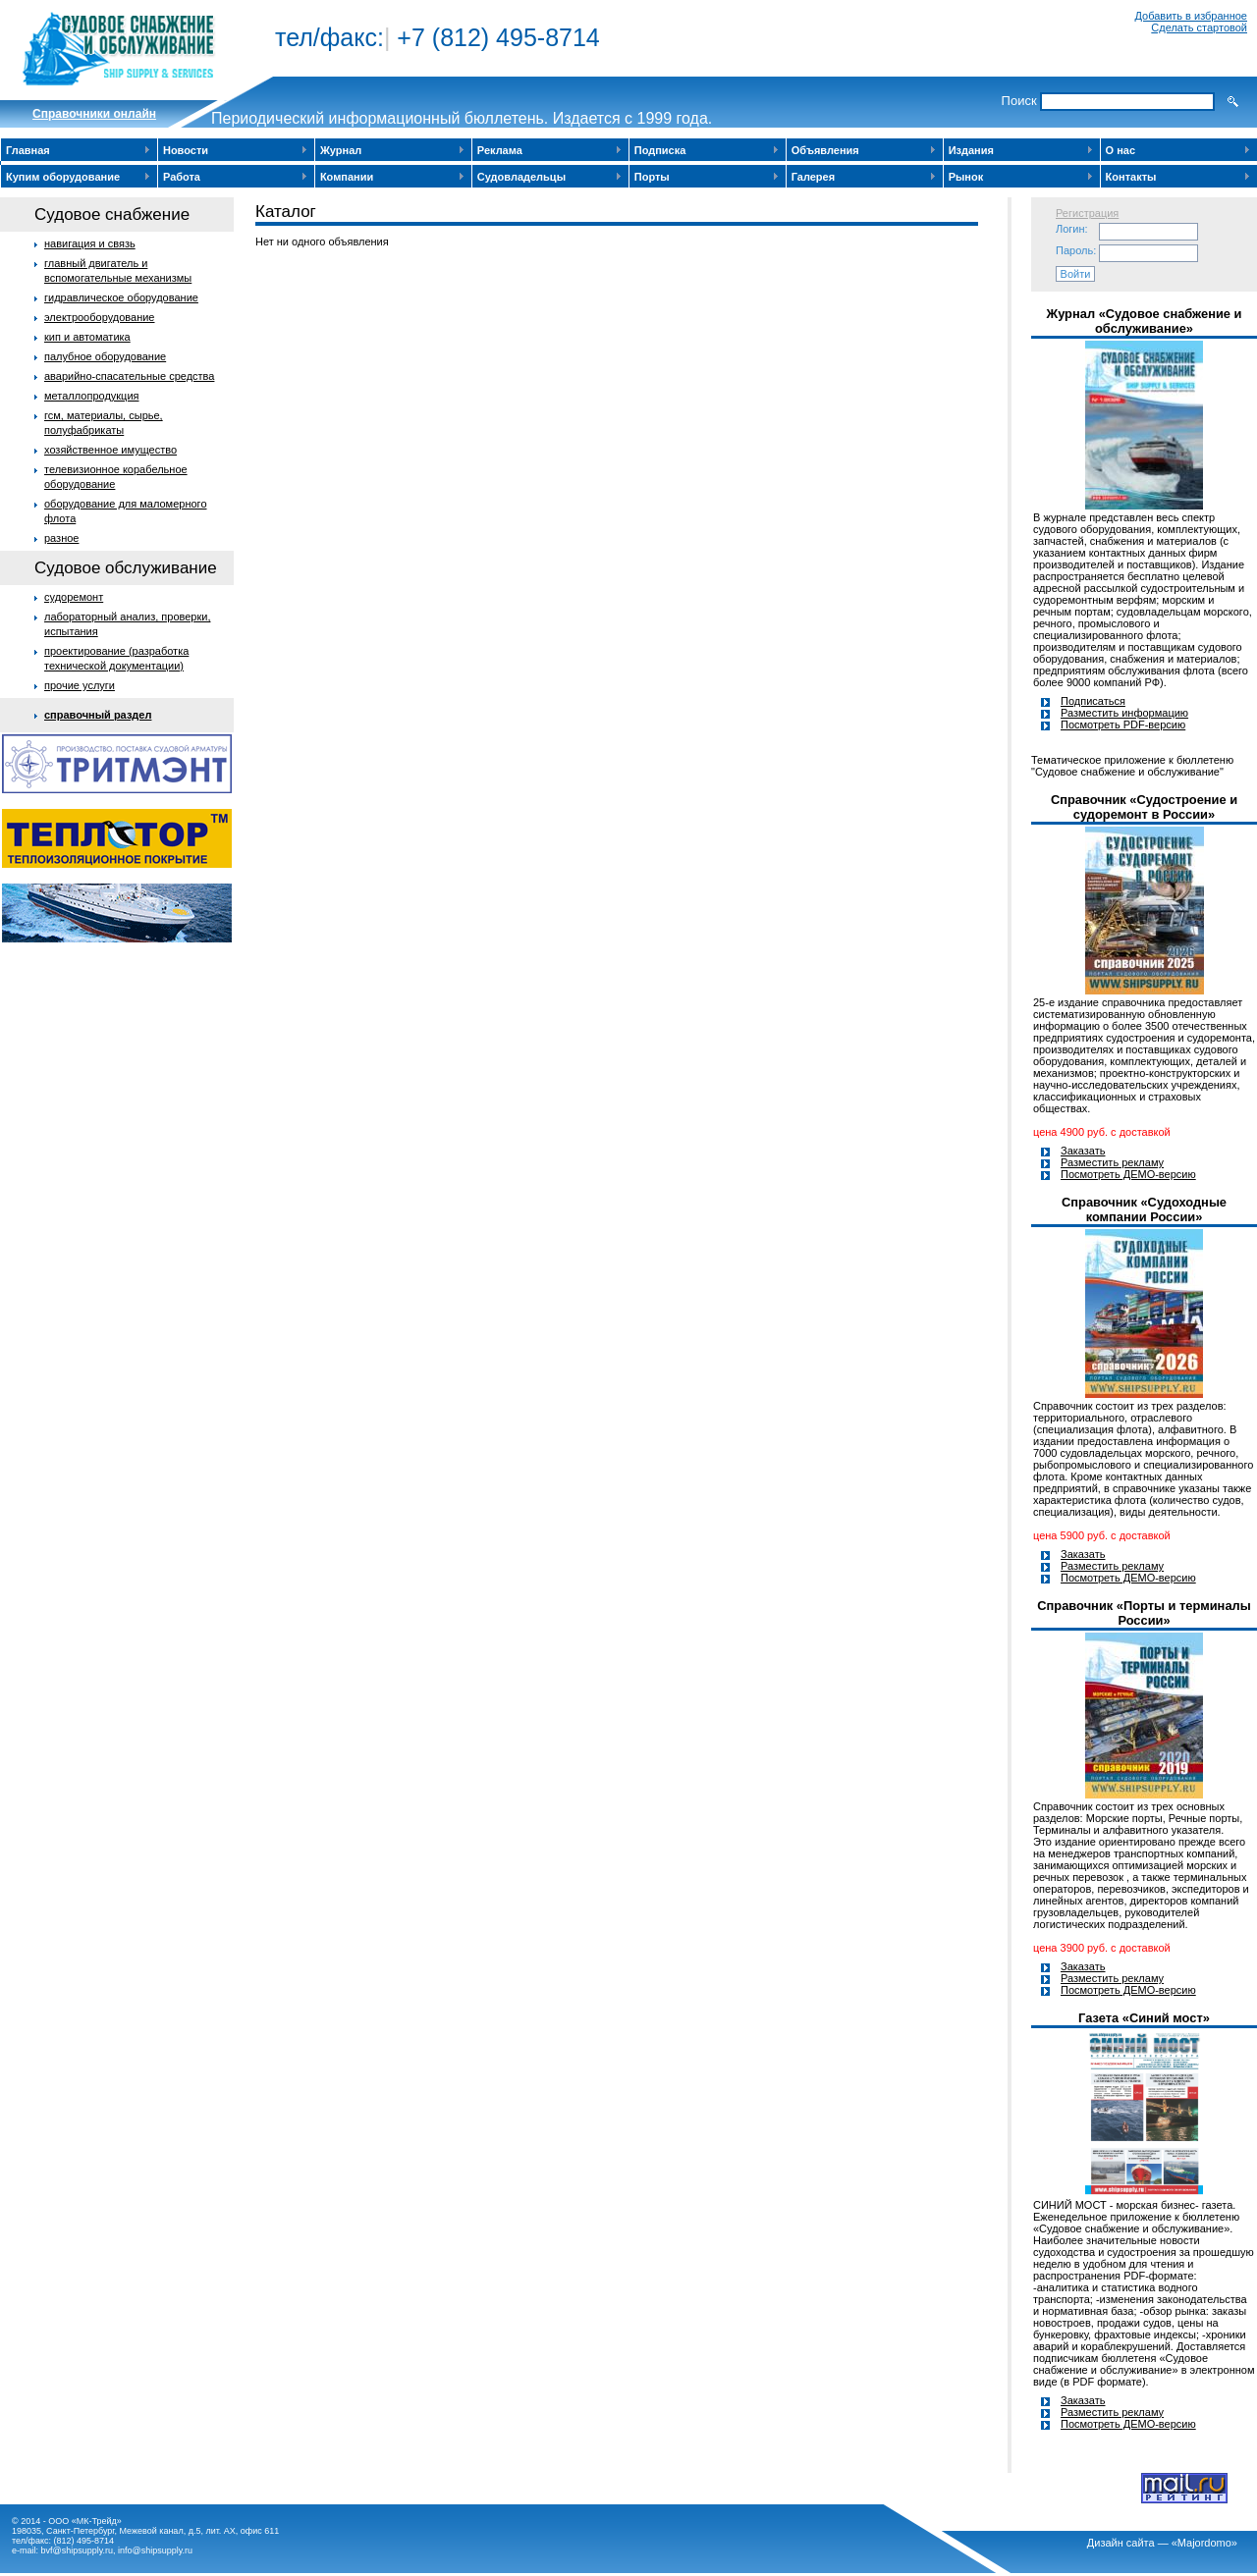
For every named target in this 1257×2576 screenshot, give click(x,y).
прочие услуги (79, 685)
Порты (652, 177)
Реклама (499, 150)
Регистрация (1087, 213)
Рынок (966, 177)
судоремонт (73, 597)
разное (61, 538)
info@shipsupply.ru (155, 2550)
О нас (1121, 150)
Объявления (825, 150)
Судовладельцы (521, 177)
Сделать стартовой (1199, 27)
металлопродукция (91, 396)
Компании (346, 177)
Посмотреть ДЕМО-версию (1128, 1174)
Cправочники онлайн (94, 114)
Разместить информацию (1124, 713)
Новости (185, 150)
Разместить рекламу (1112, 1162)
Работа (181, 177)
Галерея (813, 177)
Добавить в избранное (1190, 16)
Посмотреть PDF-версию (1123, 724)
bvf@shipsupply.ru (77, 2550)
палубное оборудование (105, 356)
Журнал (340, 150)
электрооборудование (99, 317)
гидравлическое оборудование (121, 297)
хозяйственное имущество (110, 450)
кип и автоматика (87, 337)
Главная (28, 150)
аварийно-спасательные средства (129, 376)
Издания (971, 150)
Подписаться (1093, 701)
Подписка (660, 150)
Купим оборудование (63, 177)
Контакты (1131, 177)
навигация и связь (90, 243)
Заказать (1083, 1150)
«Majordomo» (1204, 2543)
